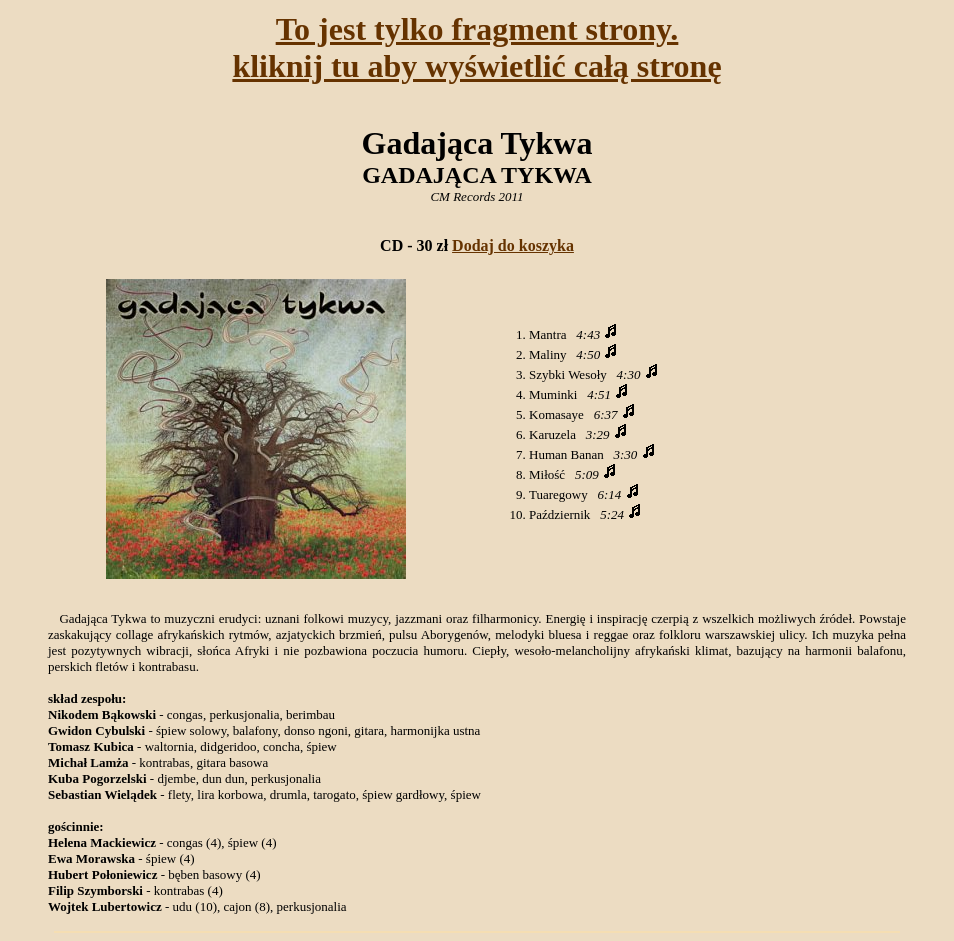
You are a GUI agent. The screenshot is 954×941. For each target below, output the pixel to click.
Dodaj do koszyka (513, 245)
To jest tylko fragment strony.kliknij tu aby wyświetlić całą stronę (476, 47)
